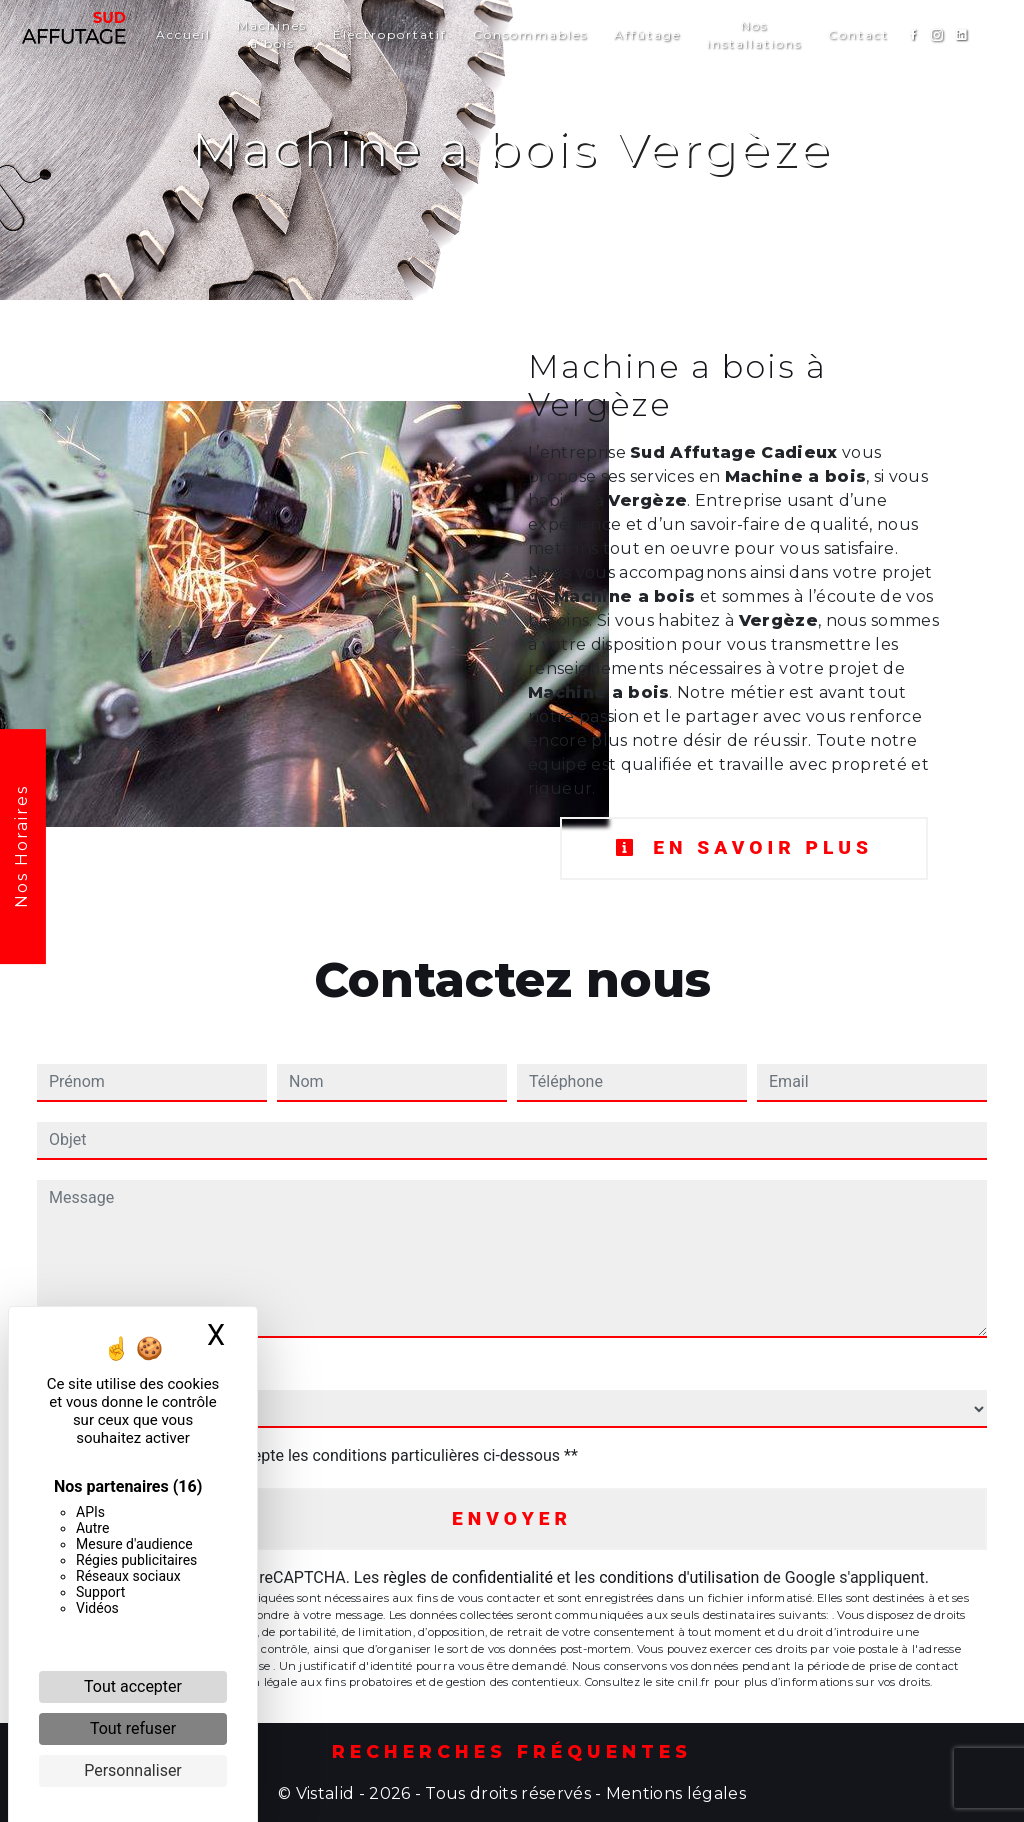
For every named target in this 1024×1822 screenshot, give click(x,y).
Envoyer (512, 1518)
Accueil (183, 34)
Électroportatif (390, 34)
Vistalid (325, 1793)
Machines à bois (272, 34)
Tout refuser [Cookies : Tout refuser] (133, 1728)
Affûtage (647, 34)
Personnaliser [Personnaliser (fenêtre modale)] (133, 1770)
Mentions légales (674, 1793)
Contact (858, 34)
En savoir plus (744, 847)
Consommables (530, 34)
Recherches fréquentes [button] (512, 1751)
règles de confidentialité (468, 1577)
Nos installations (754, 34)
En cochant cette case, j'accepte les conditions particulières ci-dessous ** (317, 1455)
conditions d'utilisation (679, 1577)
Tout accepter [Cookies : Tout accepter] (133, 1686)
